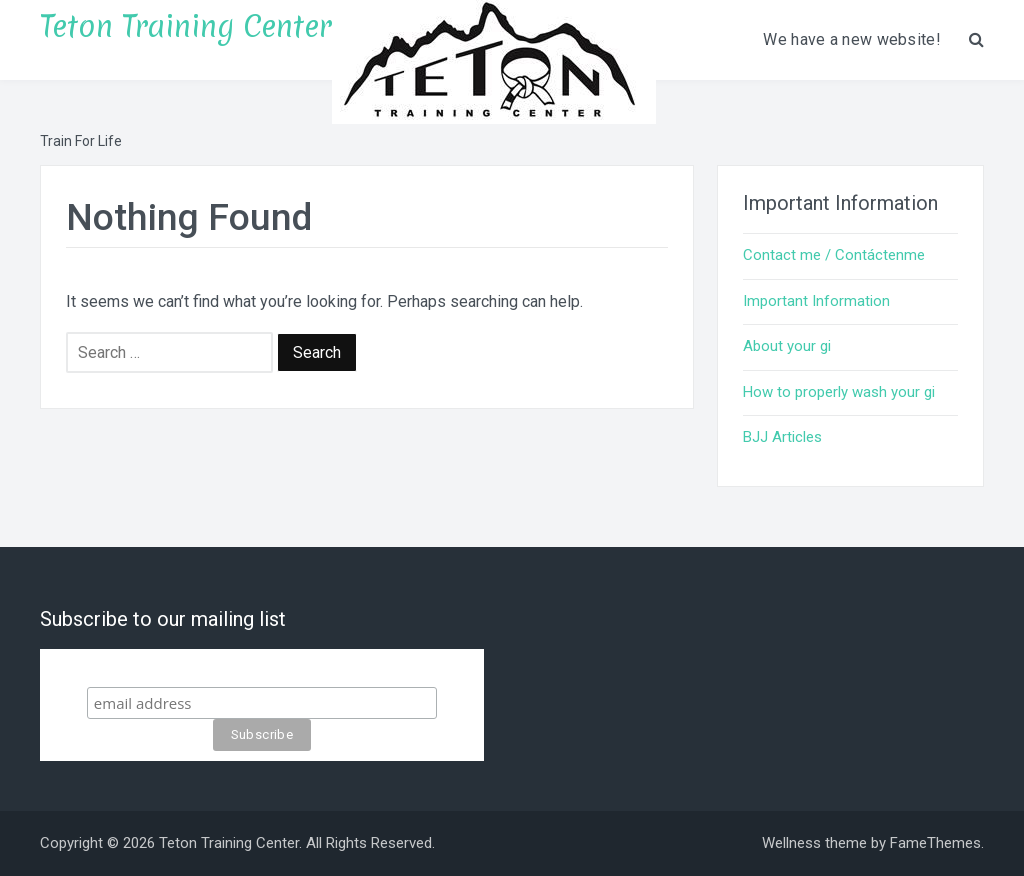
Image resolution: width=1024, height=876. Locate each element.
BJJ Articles (782, 437)
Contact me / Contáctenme (834, 255)
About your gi (787, 346)
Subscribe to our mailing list (261, 667)
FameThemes (935, 843)
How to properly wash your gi (839, 392)
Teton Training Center (186, 26)
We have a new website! (852, 39)
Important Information (816, 301)
